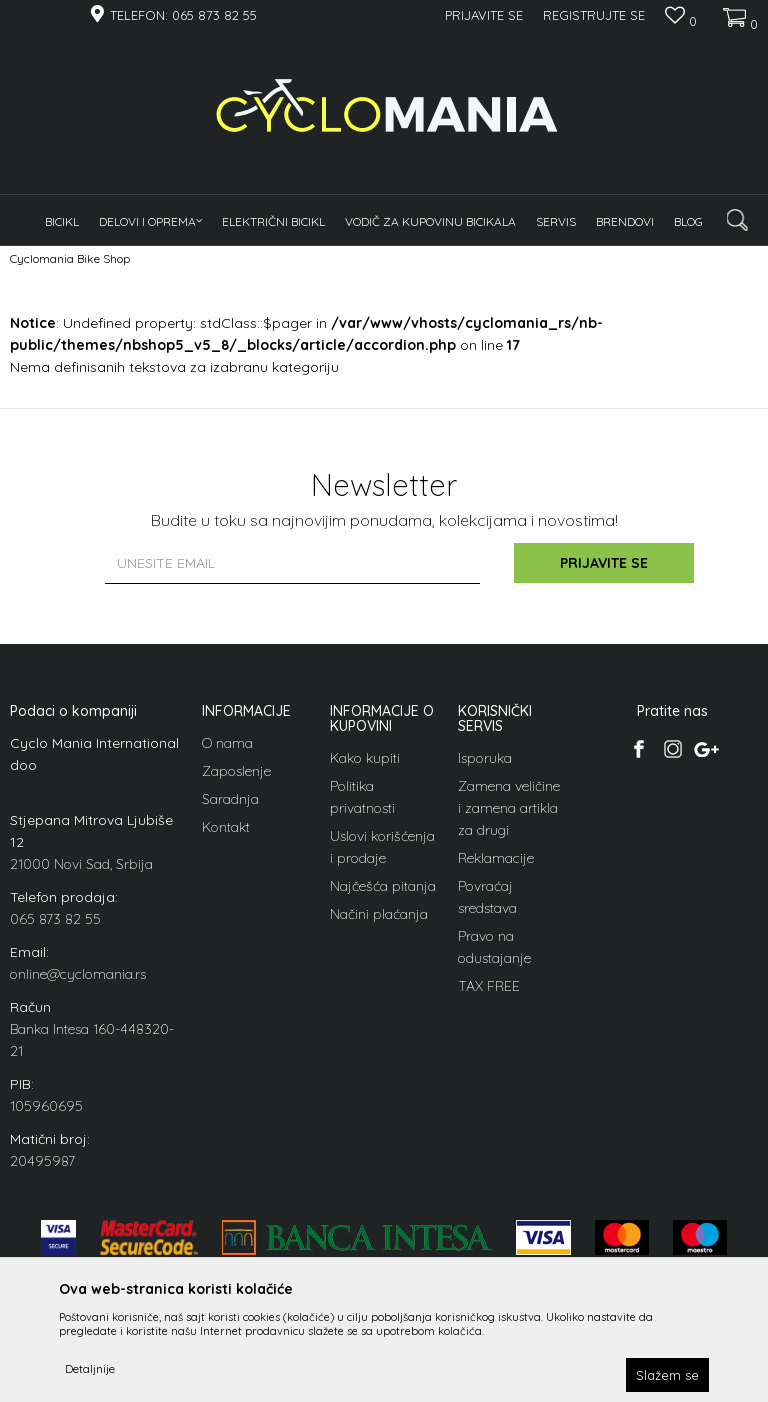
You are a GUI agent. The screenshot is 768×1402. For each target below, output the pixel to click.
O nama (227, 743)
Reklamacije (496, 858)
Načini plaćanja (379, 914)
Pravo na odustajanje (494, 947)
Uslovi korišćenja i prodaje (382, 847)
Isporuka (485, 758)
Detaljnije (90, 1368)
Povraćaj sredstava (487, 897)
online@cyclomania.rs (78, 974)
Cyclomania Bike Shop (70, 258)
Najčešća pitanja (383, 886)
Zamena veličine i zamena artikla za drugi (509, 808)
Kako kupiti (365, 758)
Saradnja (230, 799)
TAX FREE (489, 986)
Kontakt (226, 827)
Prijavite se (604, 563)
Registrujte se (594, 15)
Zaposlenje (236, 771)
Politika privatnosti (362, 797)
